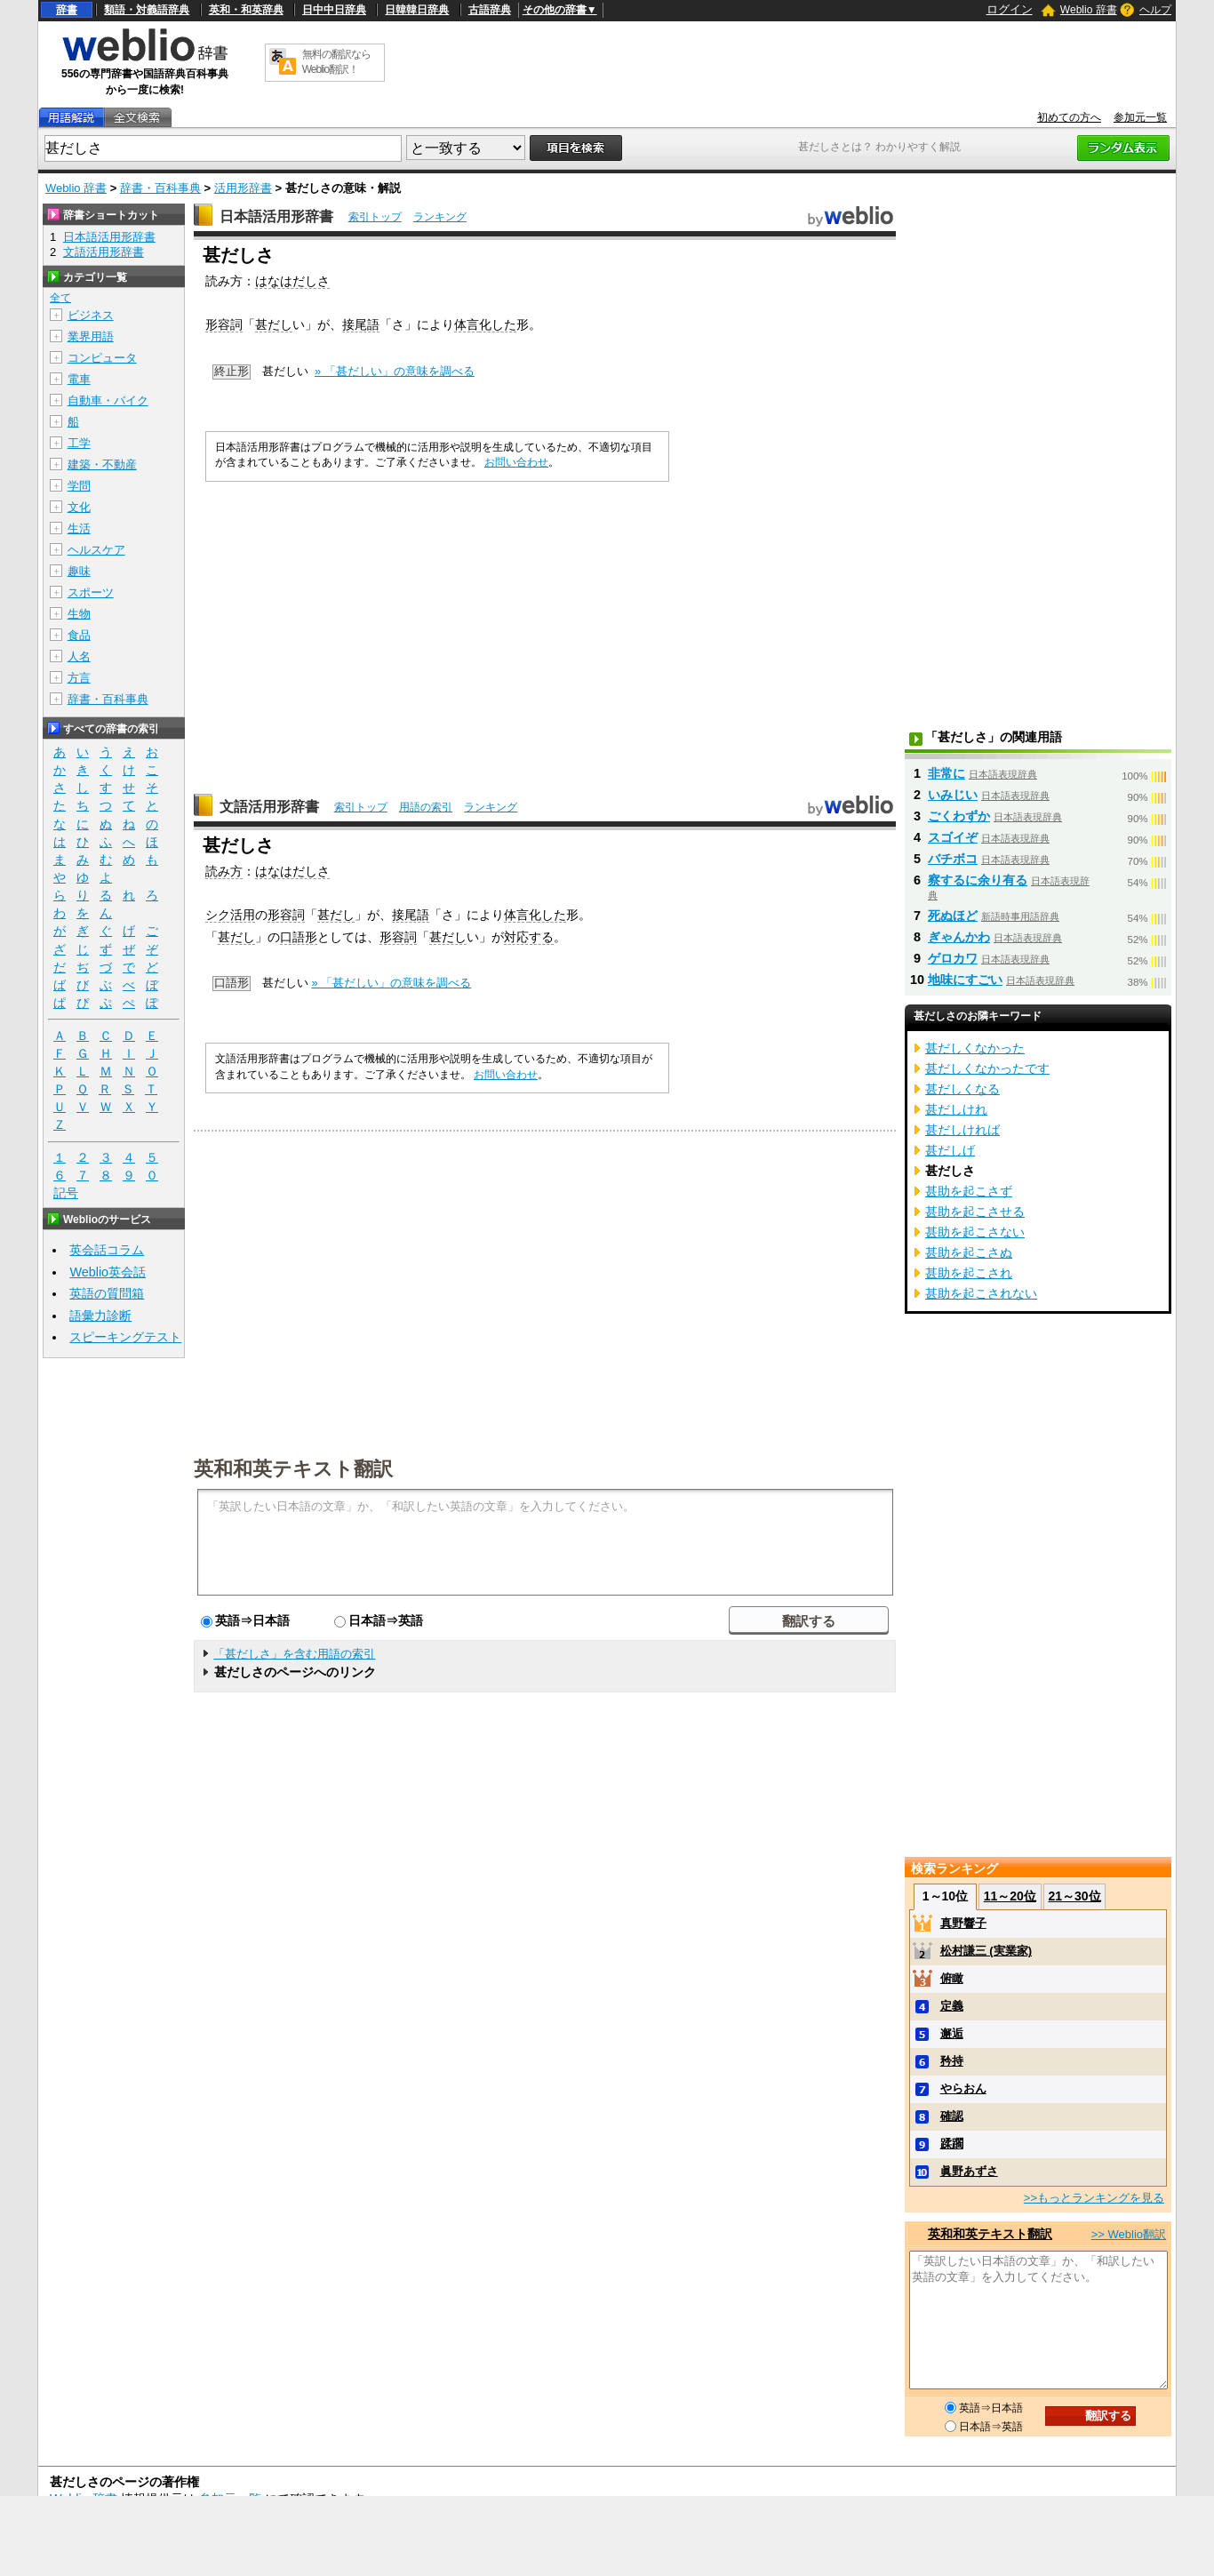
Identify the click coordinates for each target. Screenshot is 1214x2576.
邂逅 (951, 2033)
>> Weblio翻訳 (1128, 2234)
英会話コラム (106, 1250)
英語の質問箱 (106, 1293)
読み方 (224, 871)
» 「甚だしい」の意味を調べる (395, 371)
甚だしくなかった (975, 1048)
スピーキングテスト (125, 1337)
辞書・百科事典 (160, 188)
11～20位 (1010, 1896)
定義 (951, 2005)
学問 (79, 485)
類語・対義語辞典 (146, 10)
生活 (79, 528)
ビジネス (91, 315)
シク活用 (230, 915)
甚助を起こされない (981, 1293)
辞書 (66, 10)
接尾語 (360, 324)
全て (60, 297)
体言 (466, 324)
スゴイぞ (953, 837)
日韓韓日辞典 (417, 10)
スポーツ (91, 592)
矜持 (951, 2061)
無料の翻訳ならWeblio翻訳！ (336, 62)
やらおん (963, 2088)
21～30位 (1074, 1896)
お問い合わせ (516, 462)
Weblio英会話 (107, 1272)
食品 (79, 635)
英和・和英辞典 (246, 10)
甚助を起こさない (975, 1232)
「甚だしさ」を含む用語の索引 (294, 1653)
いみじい (953, 795)
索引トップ (375, 217)
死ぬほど (953, 915)
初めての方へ (1069, 117)
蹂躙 (951, 2143)
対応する (529, 937)
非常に (946, 773)
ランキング (440, 217)
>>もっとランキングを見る (1094, 2197)
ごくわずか (959, 816)
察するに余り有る (977, 880)
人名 (79, 656)
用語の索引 (425, 807)
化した (497, 324)
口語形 (298, 937)
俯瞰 (951, 1978)
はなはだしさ (292, 281)
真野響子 (963, 1923)
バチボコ (953, 859)
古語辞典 (489, 10)
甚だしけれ (956, 1109)
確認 (951, 2116)
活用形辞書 (243, 188)
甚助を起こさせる (975, 1211)
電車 (79, 379)
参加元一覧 (1140, 117)
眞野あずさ (969, 2171)
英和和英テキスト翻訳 (293, 1467)
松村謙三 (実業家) (986, 1950)
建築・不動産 (102, 464)
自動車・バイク (108, 400)
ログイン (1009, 9)
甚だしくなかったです (987, 1068)
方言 (79, 677)
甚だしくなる (962, 1089)
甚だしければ (962, 1130)
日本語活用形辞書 (276, 216)
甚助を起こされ (968, 1273)
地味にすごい (965, 979)
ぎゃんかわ (959, 937)
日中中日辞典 (334, 10)
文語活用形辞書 (269, 806)
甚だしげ (950, 1150)
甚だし (273, 324)
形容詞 (224, 324)
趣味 (79, 571)
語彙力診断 (100, 1315)
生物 (79, 613)
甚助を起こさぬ (968, 1252)
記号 (65, 1193)
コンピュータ (102, 357)
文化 (79, 507)
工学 (79, 443)
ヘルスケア (96, 549)
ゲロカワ (953, 958)
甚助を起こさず (968, 1191)
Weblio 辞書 (1088, 10)
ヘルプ (1155, 10)
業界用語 (91, 336)
